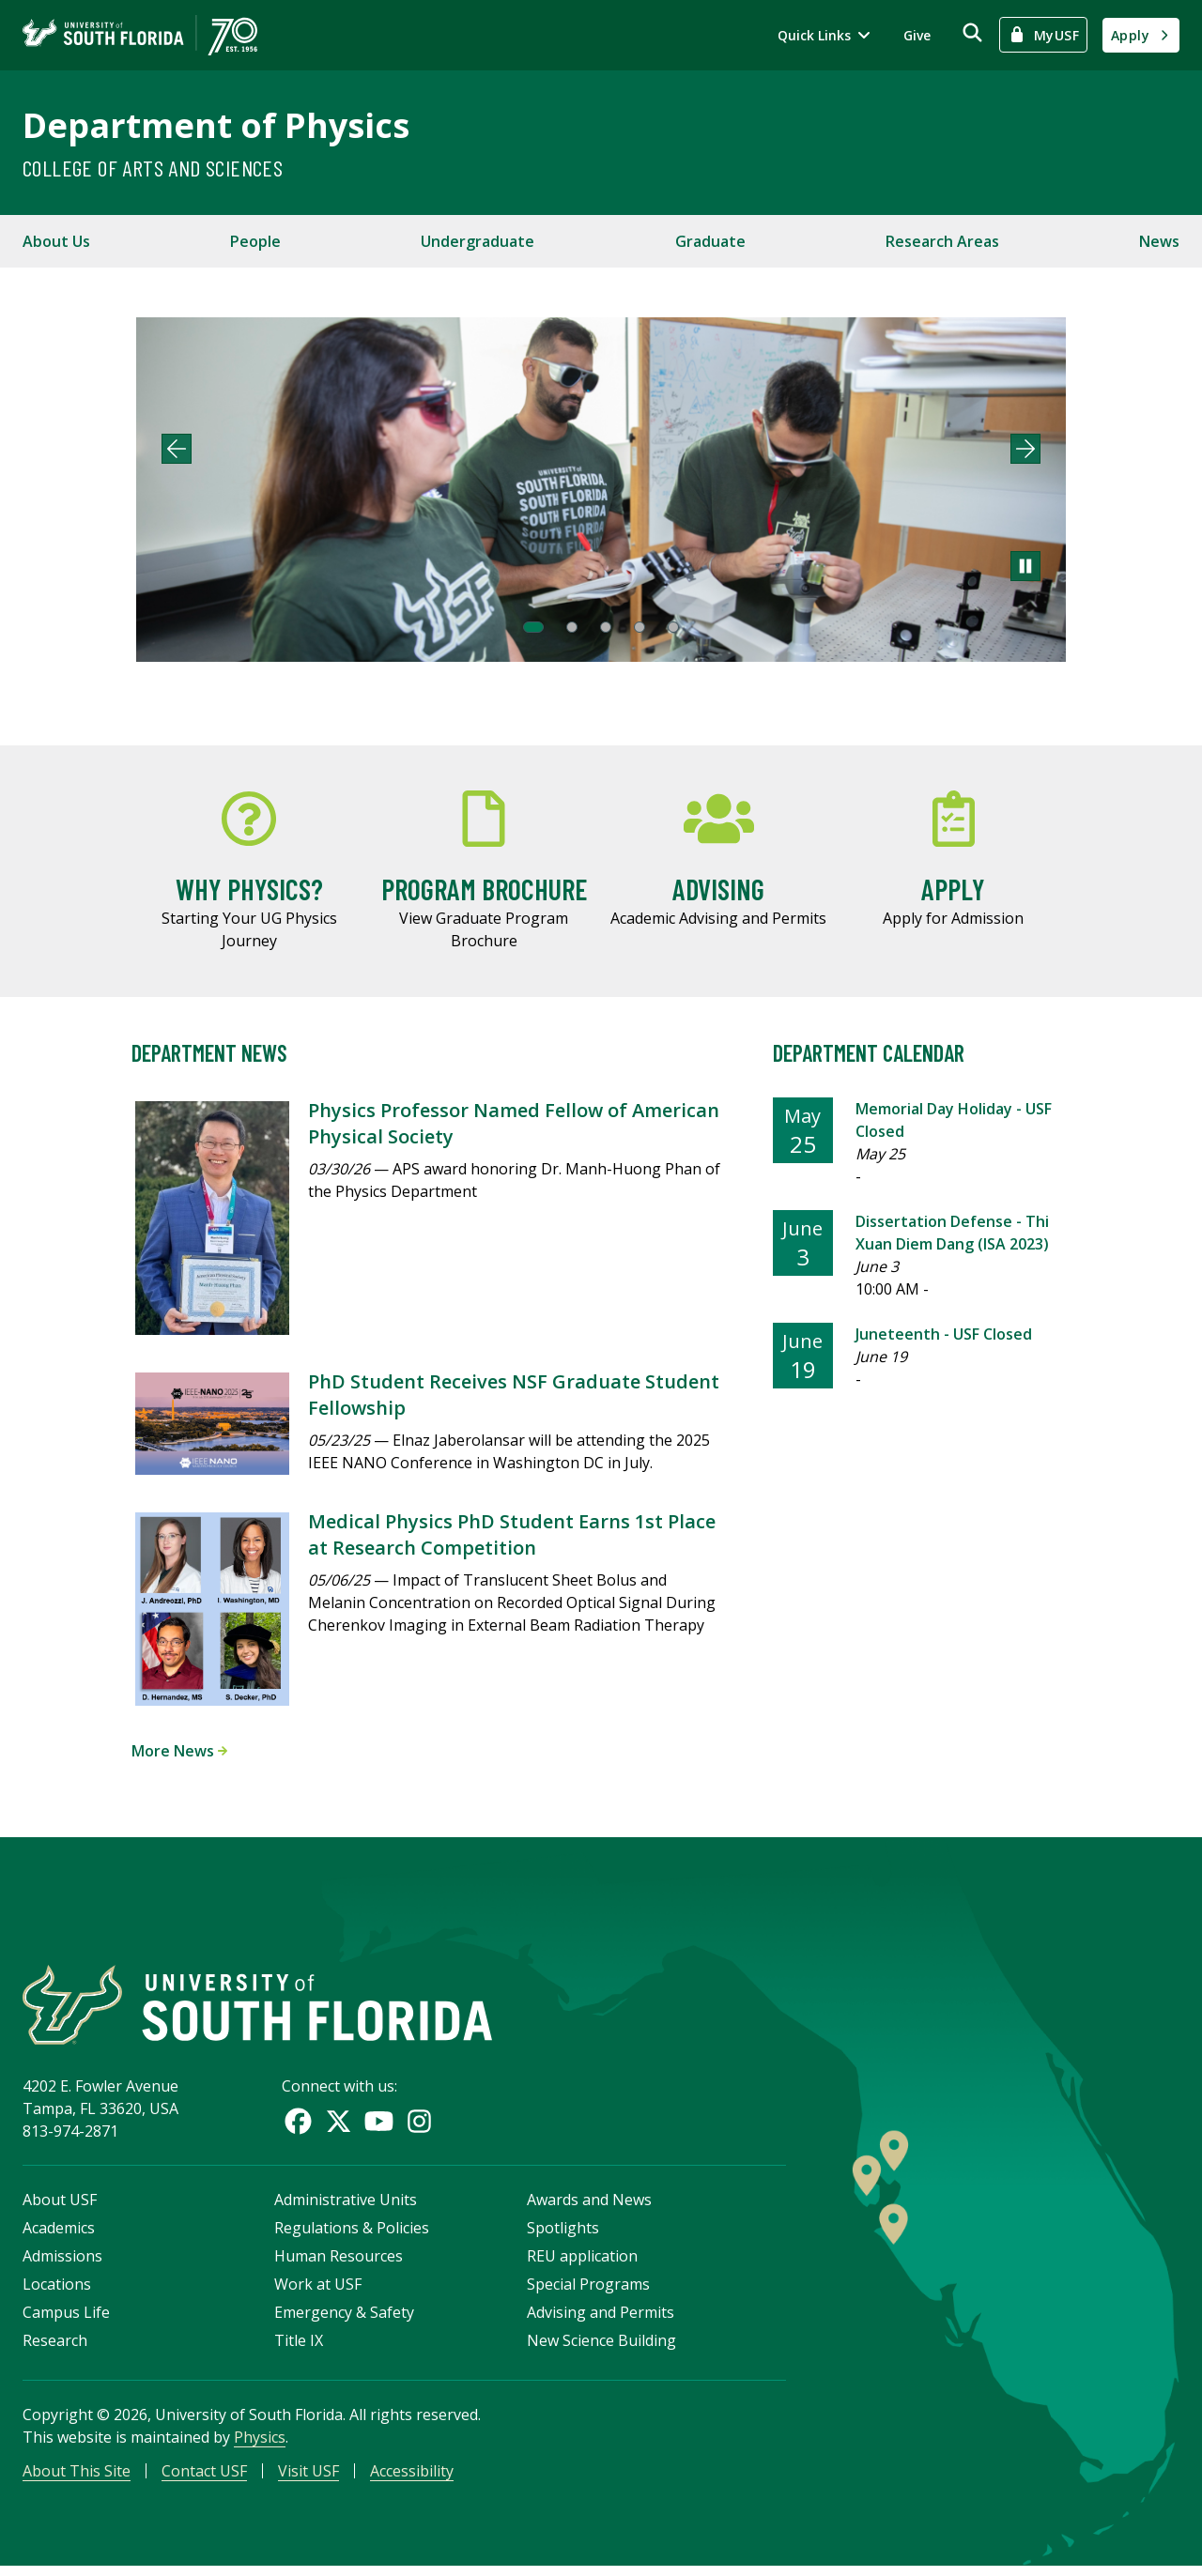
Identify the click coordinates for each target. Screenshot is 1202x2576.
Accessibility (412, 2478)
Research (55, 2348)
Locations (57, 2291)
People (255, 241)
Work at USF (318, 2291)
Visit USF (308, 2478)
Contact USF (204, 2478)
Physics (259, 2444)
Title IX (298, 2348)
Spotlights (563, 2235)
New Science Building (601, 2348)
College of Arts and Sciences (153, 167)
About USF (60, 2207)
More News (179, 1750)
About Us (56, 241)
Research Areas (942, 241)
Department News (209, 1052)
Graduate (710, 241)
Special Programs (588, 2291)
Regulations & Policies (351, 2235)
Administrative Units (345, 2207)
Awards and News (589, 2207)
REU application (582, 2263)
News (1159, 241)
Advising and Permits (600, 2319)
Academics (59, 2235)
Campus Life (66, 2319)
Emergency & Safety (344, 2319)
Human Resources (338, 2263)
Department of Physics (216, 125)
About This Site (77, 2478)
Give (917, 35)
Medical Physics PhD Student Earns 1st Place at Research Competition (512, 1534)
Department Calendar (868, 1052)
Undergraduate (477, 241)
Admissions (62, 2263)
